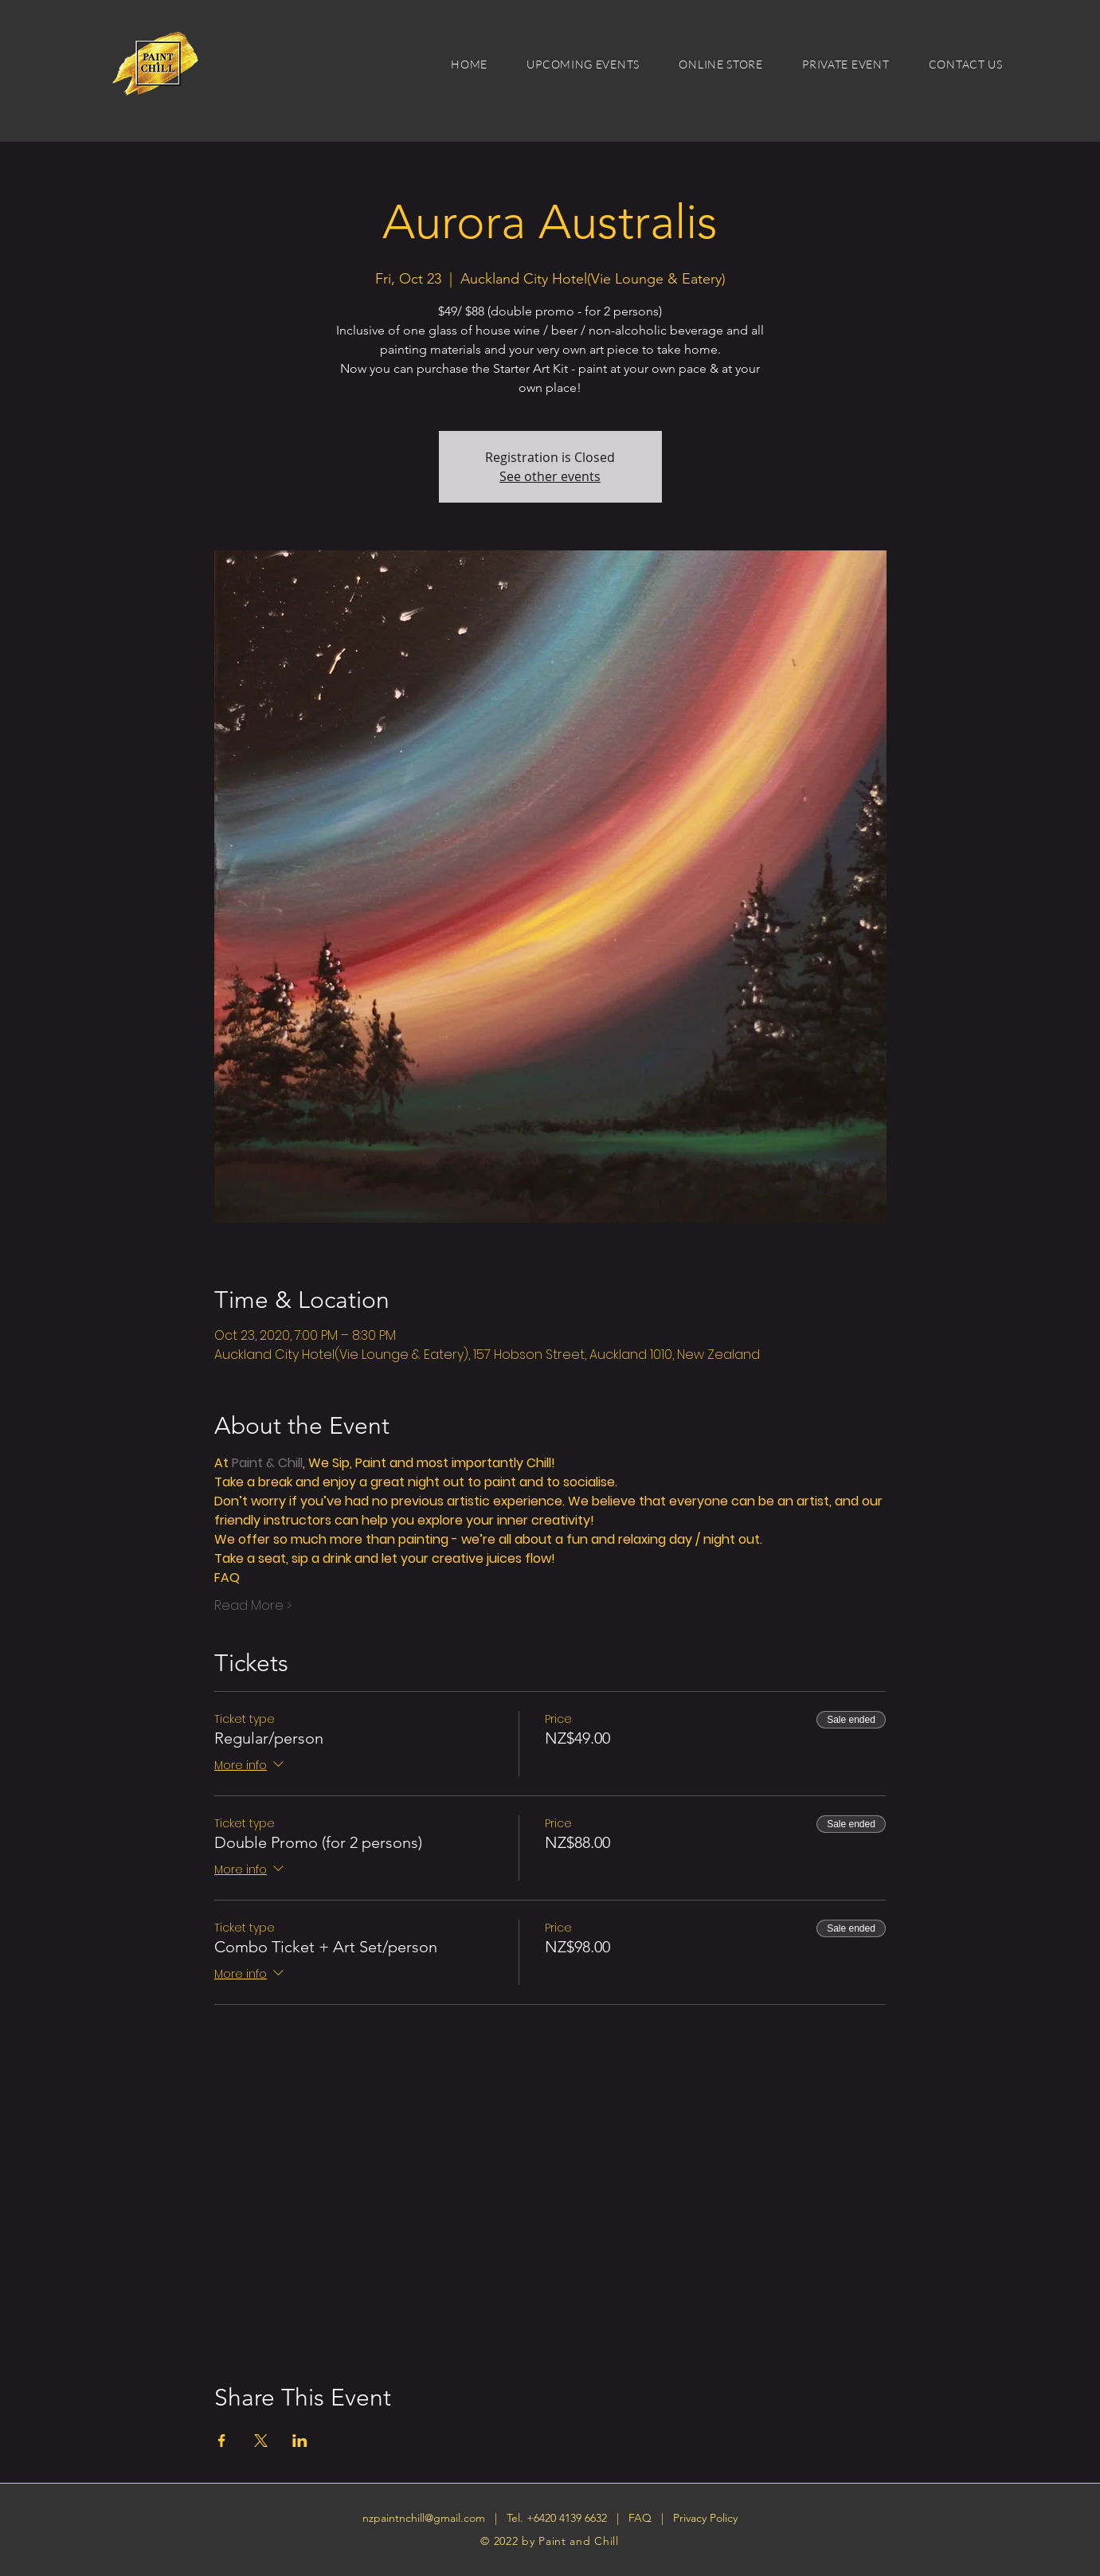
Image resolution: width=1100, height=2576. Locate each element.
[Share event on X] (260, 2440)
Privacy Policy (705, 2518)
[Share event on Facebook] (221, 2440)
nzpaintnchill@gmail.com (423, 2518)
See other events (550, 476)
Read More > (253, 1606)
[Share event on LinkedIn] (299, 2440)
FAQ (641, 2518)
